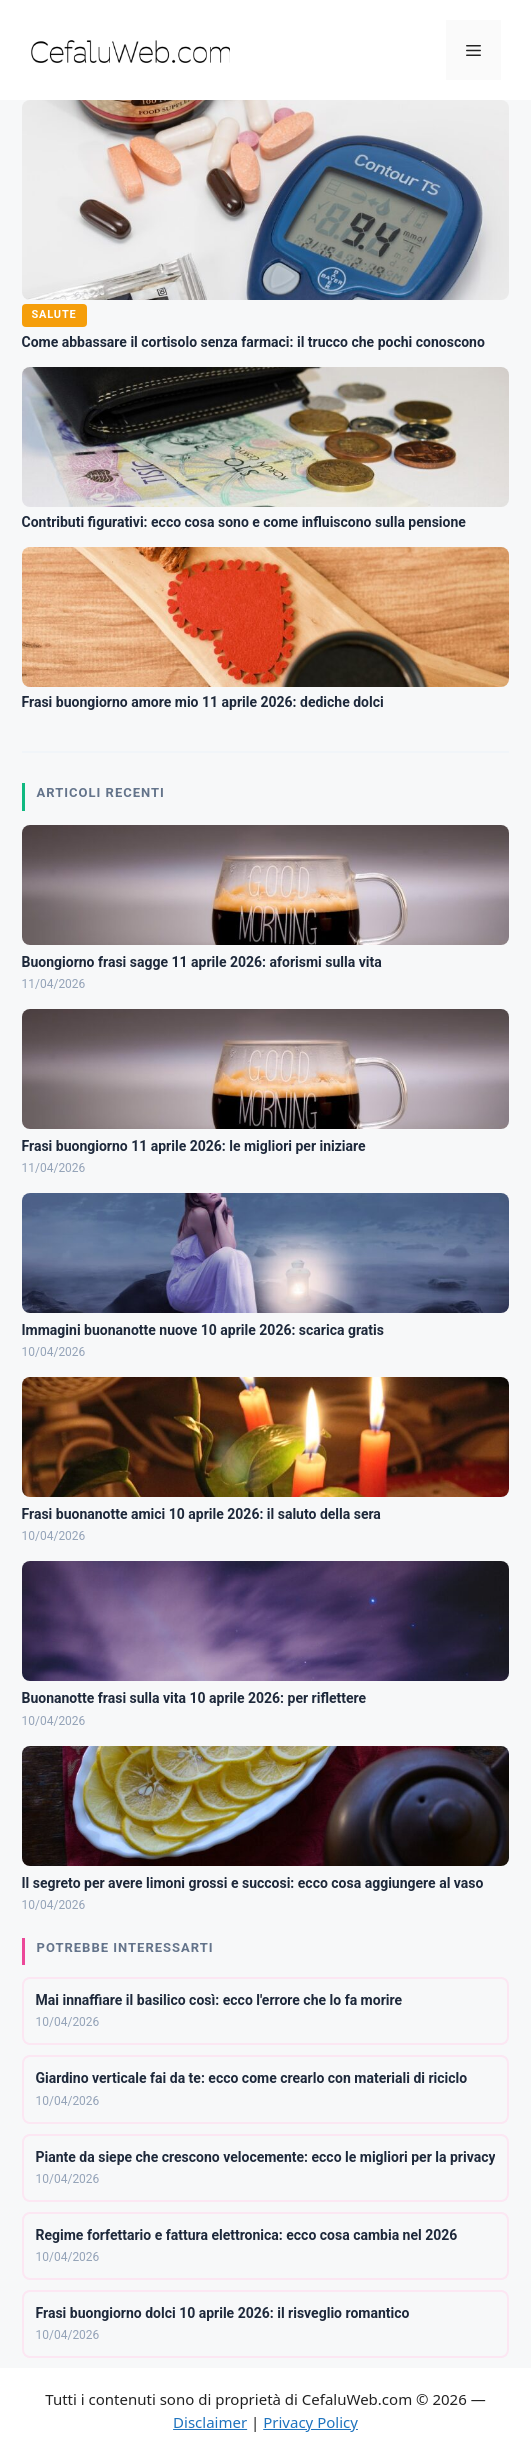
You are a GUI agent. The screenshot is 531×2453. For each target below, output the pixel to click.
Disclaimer (210, 2422)
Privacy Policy (310, 2422)
